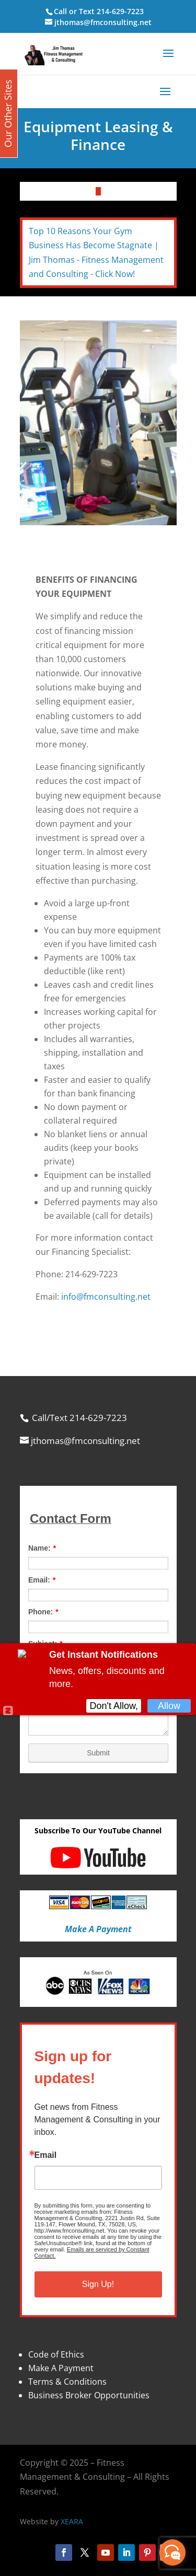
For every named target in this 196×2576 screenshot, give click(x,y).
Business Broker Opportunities (88, 2395)
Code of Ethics (56, 2354)
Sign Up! (98, 2284)
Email (45, 2155)
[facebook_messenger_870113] (172, 2552)
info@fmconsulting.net (106, 1296)
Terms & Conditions (67, 2381)
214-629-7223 (120, 11)
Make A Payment (61, 2368)
